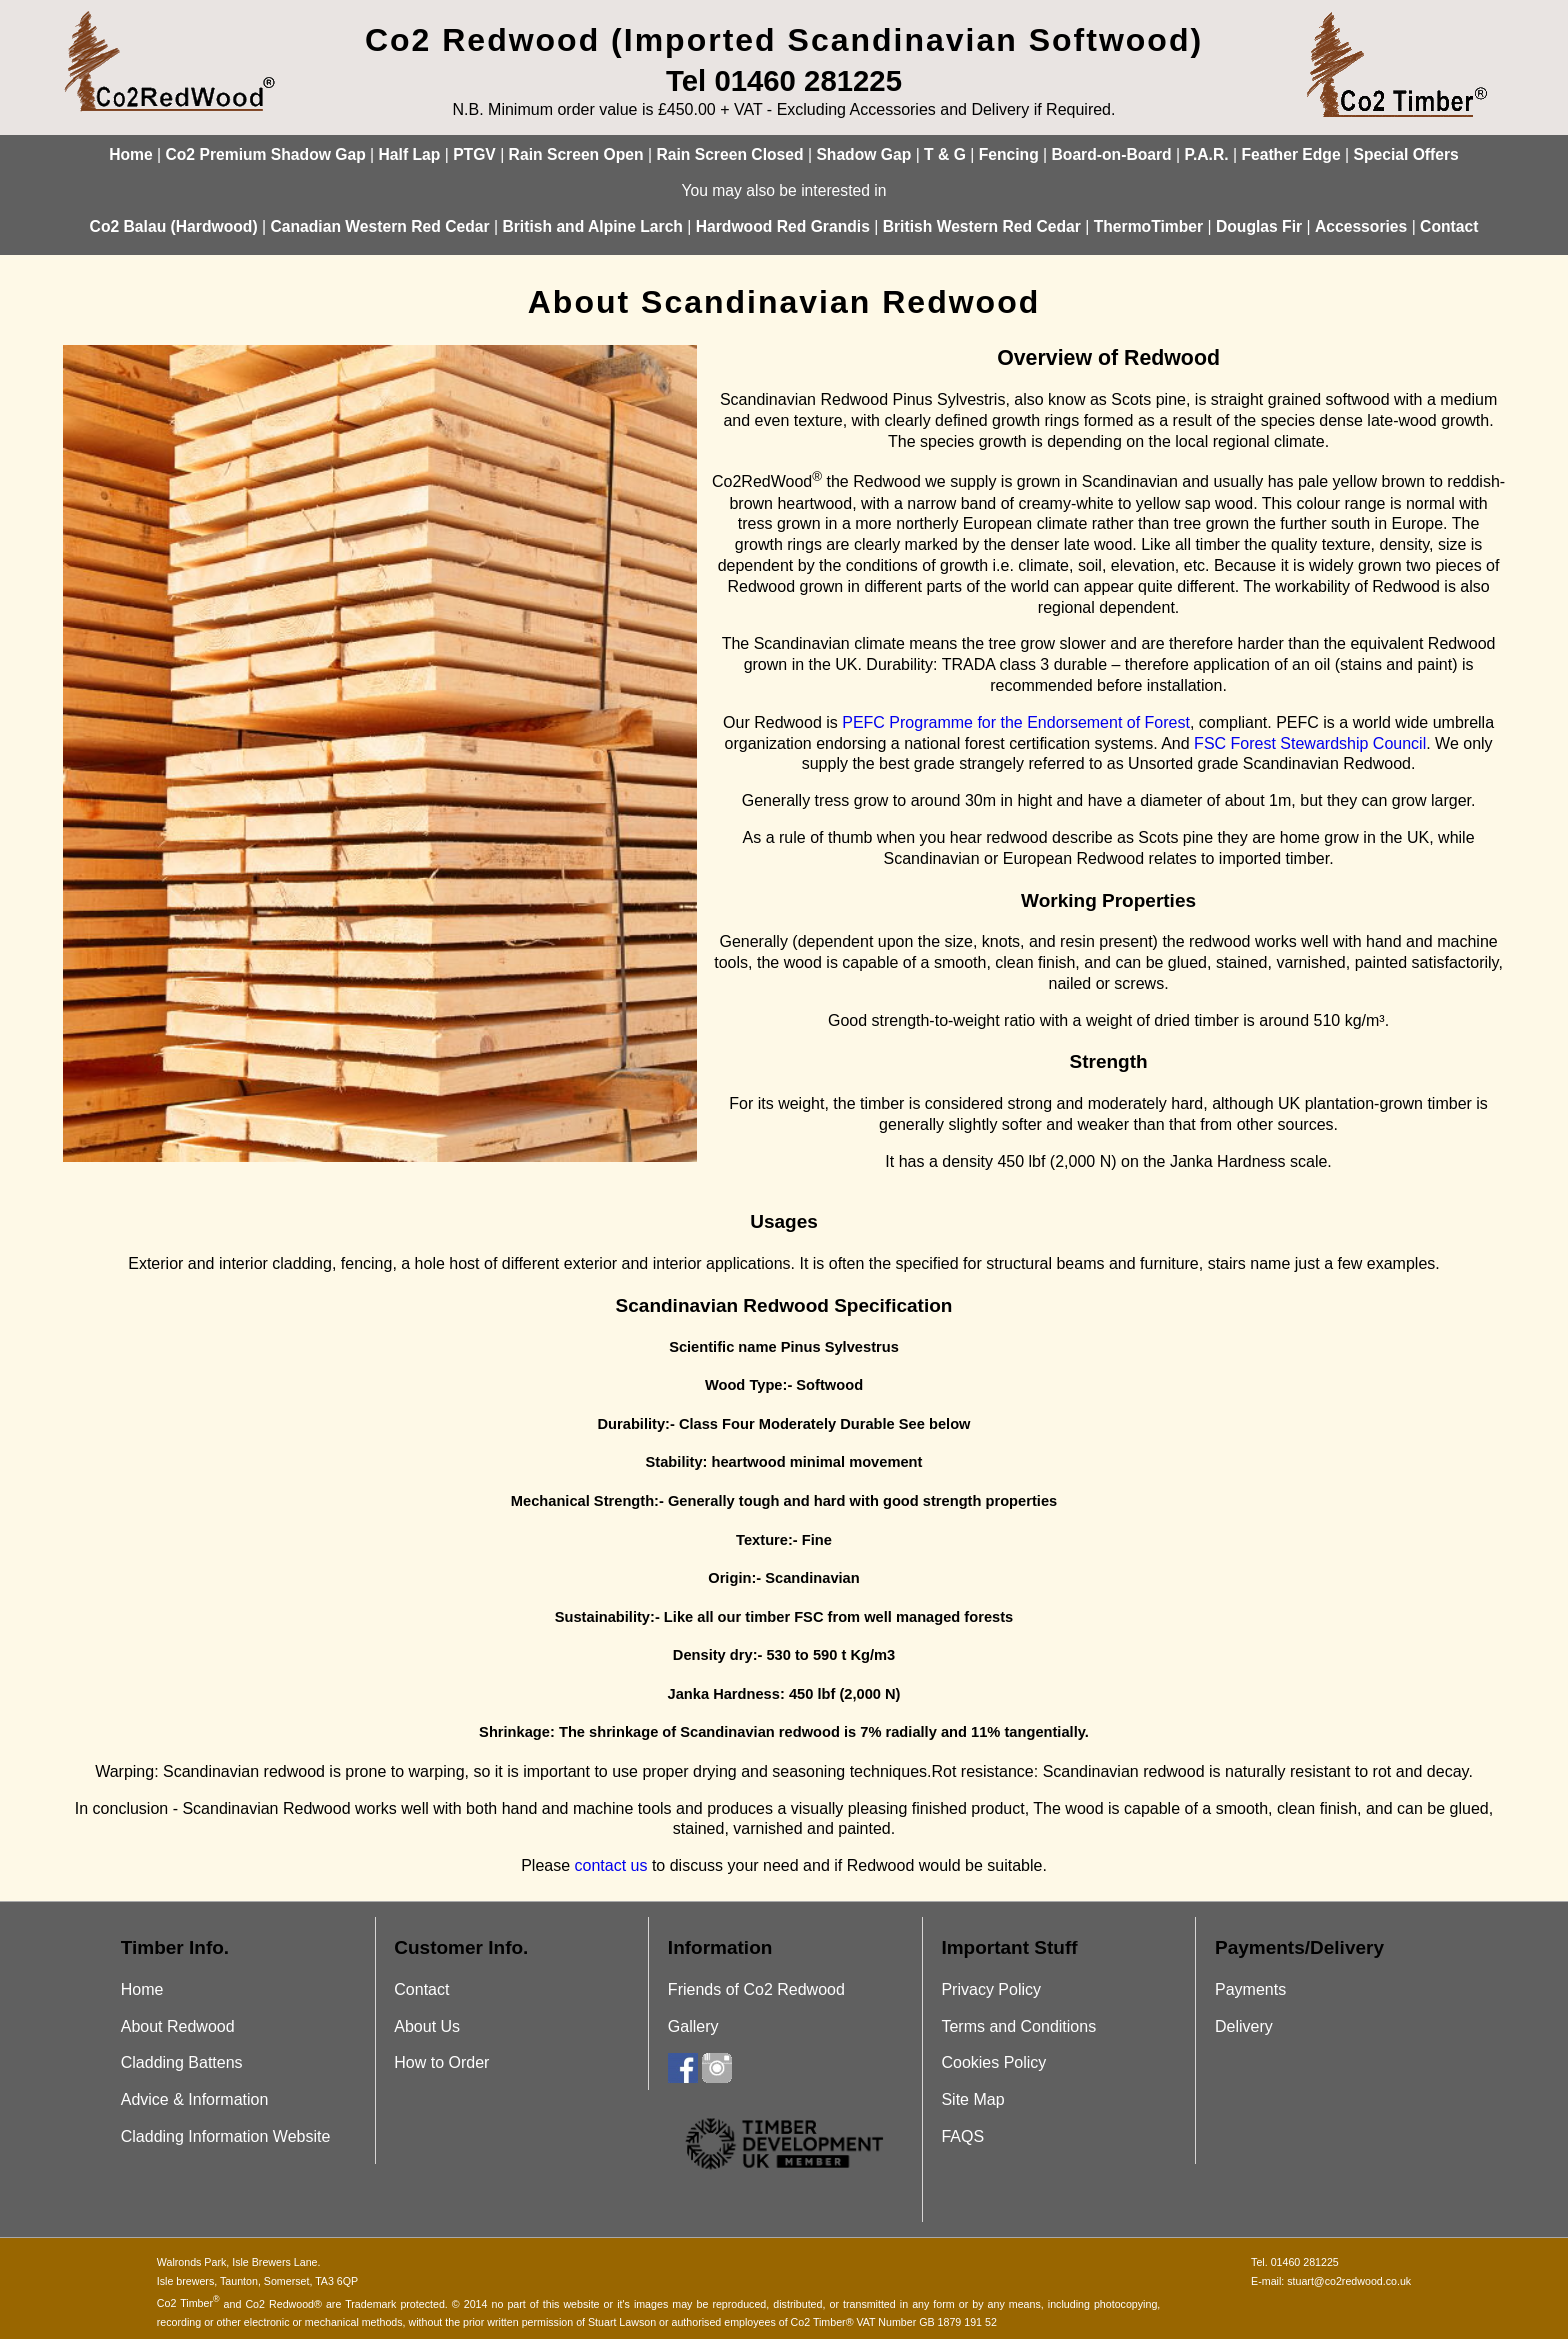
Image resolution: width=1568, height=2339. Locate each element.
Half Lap (410, 154)
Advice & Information (195, 2099)
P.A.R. (1206, 154)
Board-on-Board (1112, 154)
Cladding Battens (182, 2062)
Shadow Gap (863, 154)
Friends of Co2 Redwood (756, 1989)
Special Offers (1405, 154)
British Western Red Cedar (982, 226)
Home (131, 154)
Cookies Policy (993, 2062)
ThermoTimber (1148, 226)
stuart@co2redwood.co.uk (1349, 2281)
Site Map (972, 2099)
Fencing (1009, 154)
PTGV (474, 154)
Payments (1250, 1989)
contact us (611, 1865)
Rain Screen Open (576, 154)
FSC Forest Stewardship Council (1310, 743)
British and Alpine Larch (592, 226)
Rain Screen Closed (729, 154)
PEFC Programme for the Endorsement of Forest (1016, 722)
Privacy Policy (991, 1989)
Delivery (1244, 2026)
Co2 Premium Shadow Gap (265, 154)
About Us (427, 2026)
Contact (1449, 226)
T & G (945, 154)
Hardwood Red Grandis (783, 226)
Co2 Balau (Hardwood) (174, 226)
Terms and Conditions (1018, 2026)
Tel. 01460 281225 (1295, 2262)
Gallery (693, 2026)
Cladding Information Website (226, 2136)
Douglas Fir (1259, 226)
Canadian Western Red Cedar (379, 226)
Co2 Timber (188, 2303)
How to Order (441, 2062)
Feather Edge (1290, 154)
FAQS (962, 2136)
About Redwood (178, 2026)
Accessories (1361, 226)
